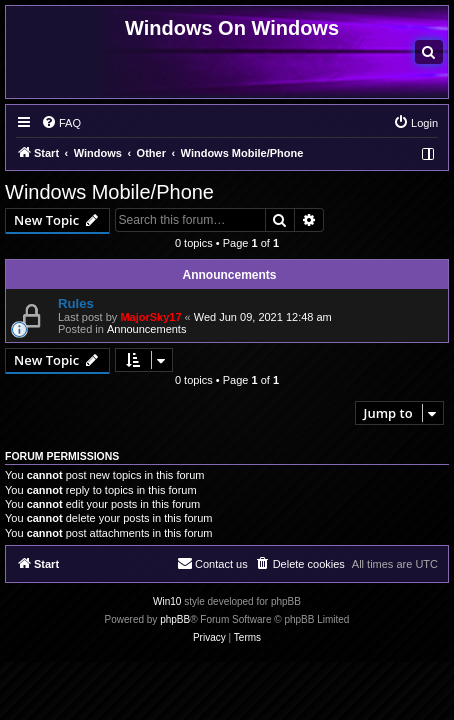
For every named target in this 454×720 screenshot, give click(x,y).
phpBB (175, 619)
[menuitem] (429, 52)
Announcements (147, 329)
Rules (76, 303)
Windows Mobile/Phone (109, 192)
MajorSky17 (150, 317)
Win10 (167, 601)
